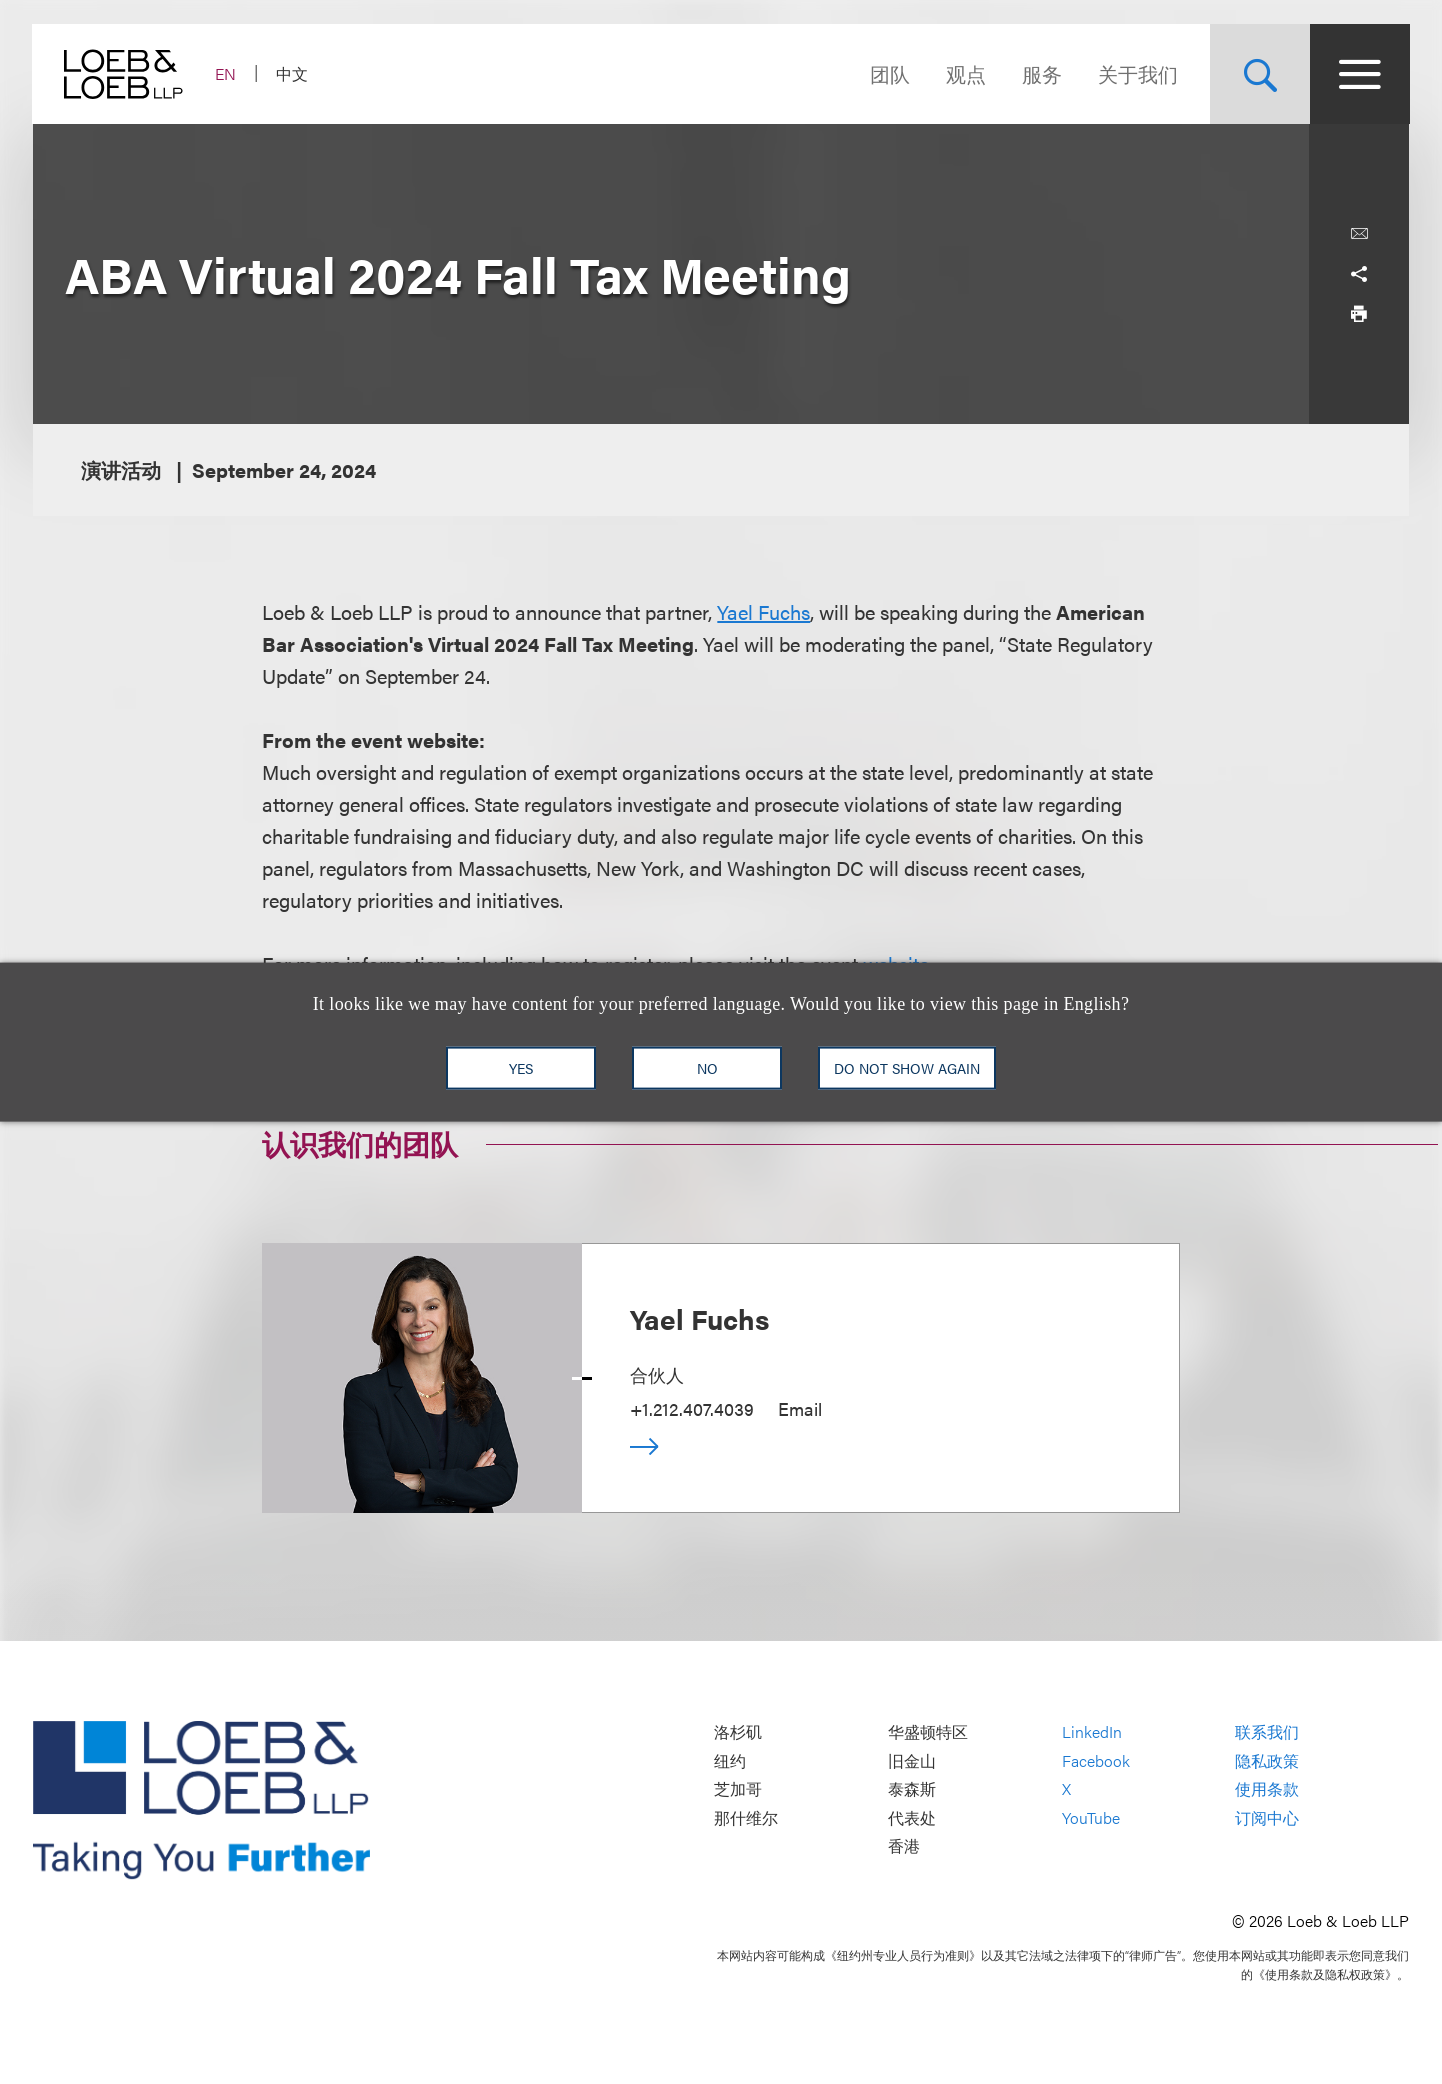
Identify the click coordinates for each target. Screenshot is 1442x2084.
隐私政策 (1267, 1760)
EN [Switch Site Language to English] (226, 73)
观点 (965, 73)
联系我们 (1267, 1732)
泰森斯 (912, 1789)
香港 (904, 1846)
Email (800, 1408)
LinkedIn (1092, 1732)
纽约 (730, 1760)
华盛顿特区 (928, 1732)
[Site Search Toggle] (1259, 74)
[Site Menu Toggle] (1359, 74)
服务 (1041, 73)
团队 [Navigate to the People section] (889, 73)
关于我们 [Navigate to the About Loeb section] (1137, 73)
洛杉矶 (738, 1732)
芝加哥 (738, 1789)
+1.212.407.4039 (692, 1408)
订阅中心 (1267, 1817)
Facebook (1096, 1760)
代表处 (912, 1817)
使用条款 (1267, 1789)
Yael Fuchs (763, 611)
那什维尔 (746, 1817)
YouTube (1091, 1817)
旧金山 (912, 1760)
